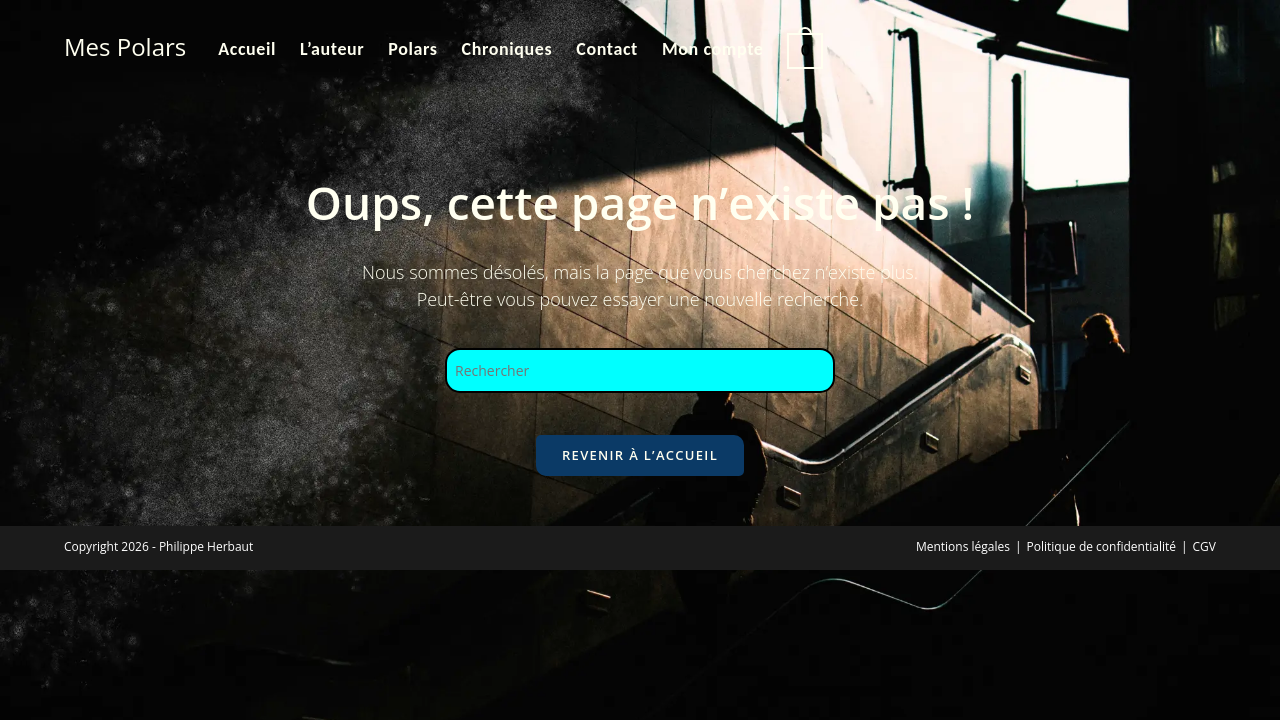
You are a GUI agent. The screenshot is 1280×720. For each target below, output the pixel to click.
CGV (1204, 564)
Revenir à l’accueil (640, 473)
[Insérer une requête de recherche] (640, 370)
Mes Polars (125, 46)
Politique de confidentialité (1101, 564)
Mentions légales (963, 564)
